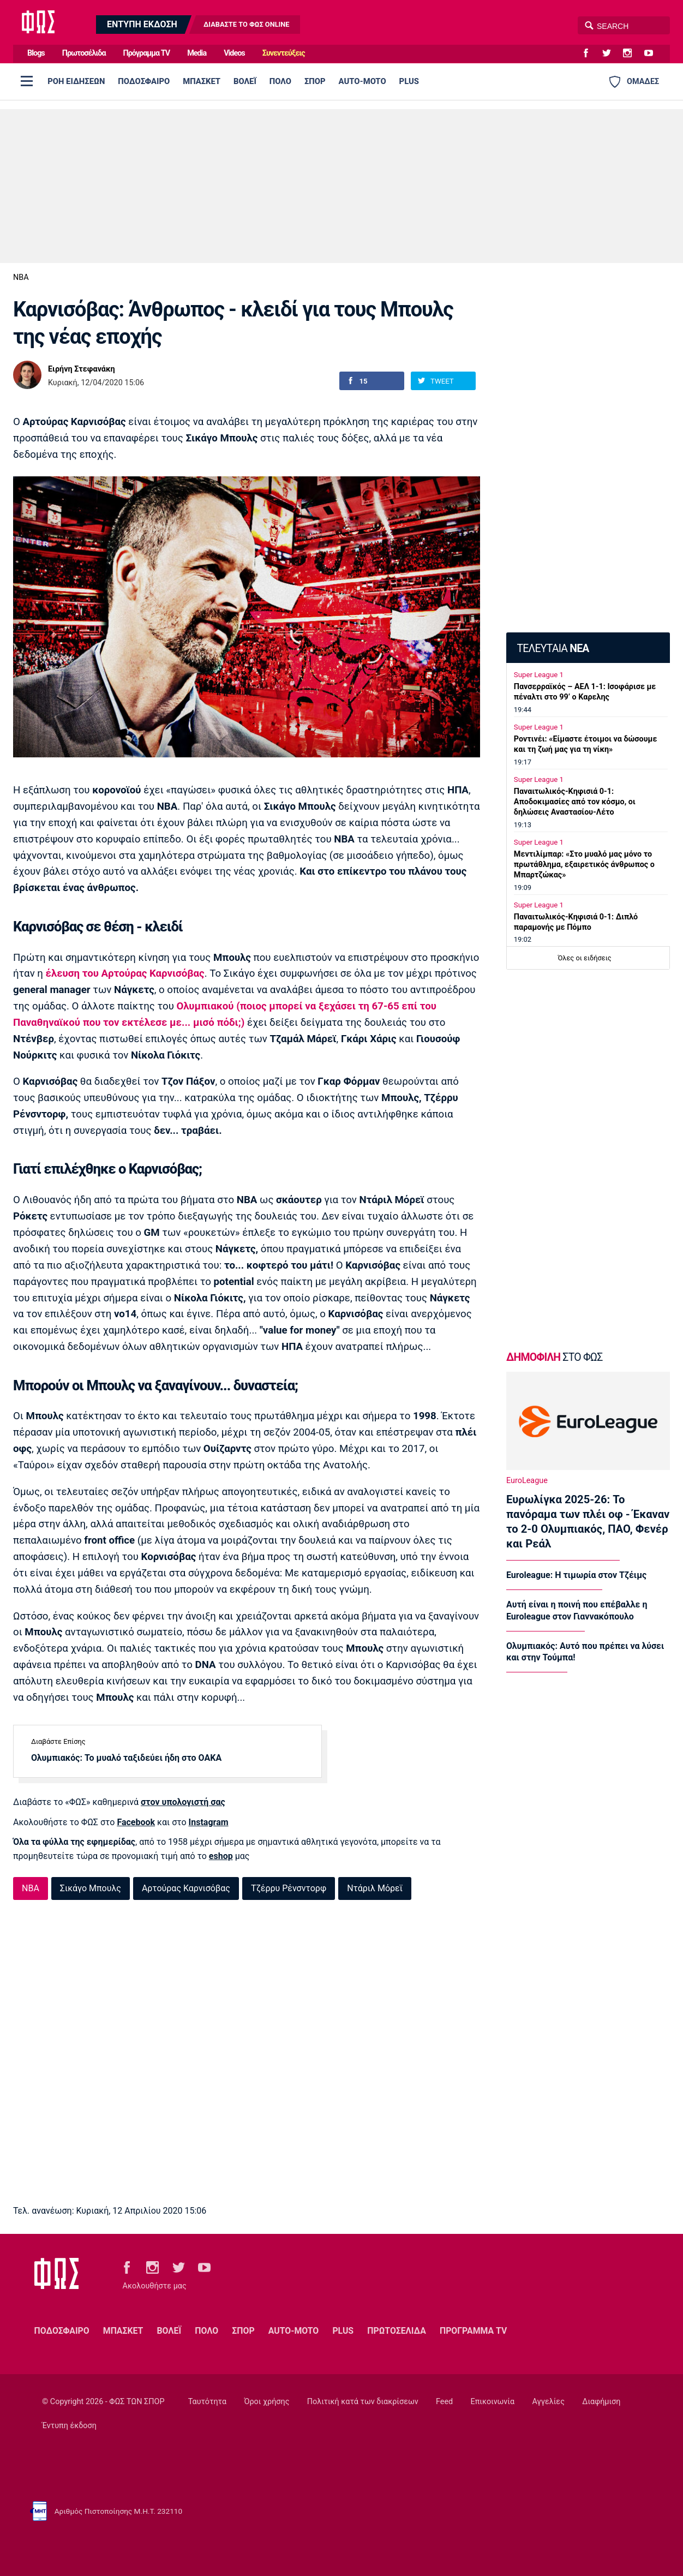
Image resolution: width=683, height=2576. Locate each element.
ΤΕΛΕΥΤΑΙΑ (553, 648)
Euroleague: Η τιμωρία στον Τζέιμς (576, 1575)
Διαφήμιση (601, 2401)
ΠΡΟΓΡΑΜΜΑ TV (473, 2331)
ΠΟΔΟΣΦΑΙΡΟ (144, 81)
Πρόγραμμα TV (146, 53)
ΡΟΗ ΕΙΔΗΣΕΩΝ (76, 81)
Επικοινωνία (493, 2401)
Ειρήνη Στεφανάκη (81, 369)
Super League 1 (539, 675)
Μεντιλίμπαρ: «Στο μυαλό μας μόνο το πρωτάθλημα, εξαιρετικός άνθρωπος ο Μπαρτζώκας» (584, 865)
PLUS (409, 81)
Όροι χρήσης (266, 2401)
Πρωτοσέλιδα (84, 53)
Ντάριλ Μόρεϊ (375, 1888)
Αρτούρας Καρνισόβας (186, 1888)
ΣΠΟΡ (315, 81)
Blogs (36, 53)
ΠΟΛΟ (280, 81)
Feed (444, 2401)
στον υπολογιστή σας (183, 1802)
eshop (221, 1856)
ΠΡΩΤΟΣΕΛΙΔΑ (396, 2331)
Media (196, 53)
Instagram (209, 1822)
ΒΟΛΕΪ (244, 81)
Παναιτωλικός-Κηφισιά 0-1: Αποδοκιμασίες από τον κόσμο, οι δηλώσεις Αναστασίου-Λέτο (575, 802)
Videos (234, 53)
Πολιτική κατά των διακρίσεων (362, 2401)
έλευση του (125, 973)
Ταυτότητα (207, 2401)
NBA (21, 277)
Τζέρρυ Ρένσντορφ (288, 1888)
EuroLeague (527, 1480)
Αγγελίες (548, 2401)
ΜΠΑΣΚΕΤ (201, 81)
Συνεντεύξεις (283, 53)
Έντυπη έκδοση (69, 2425)
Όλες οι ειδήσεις (585, 958)
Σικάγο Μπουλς (90, 1888)
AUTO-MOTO (362, 81)
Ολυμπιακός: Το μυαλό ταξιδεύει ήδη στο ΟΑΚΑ (126, 1758)
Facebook (136, 1822)
